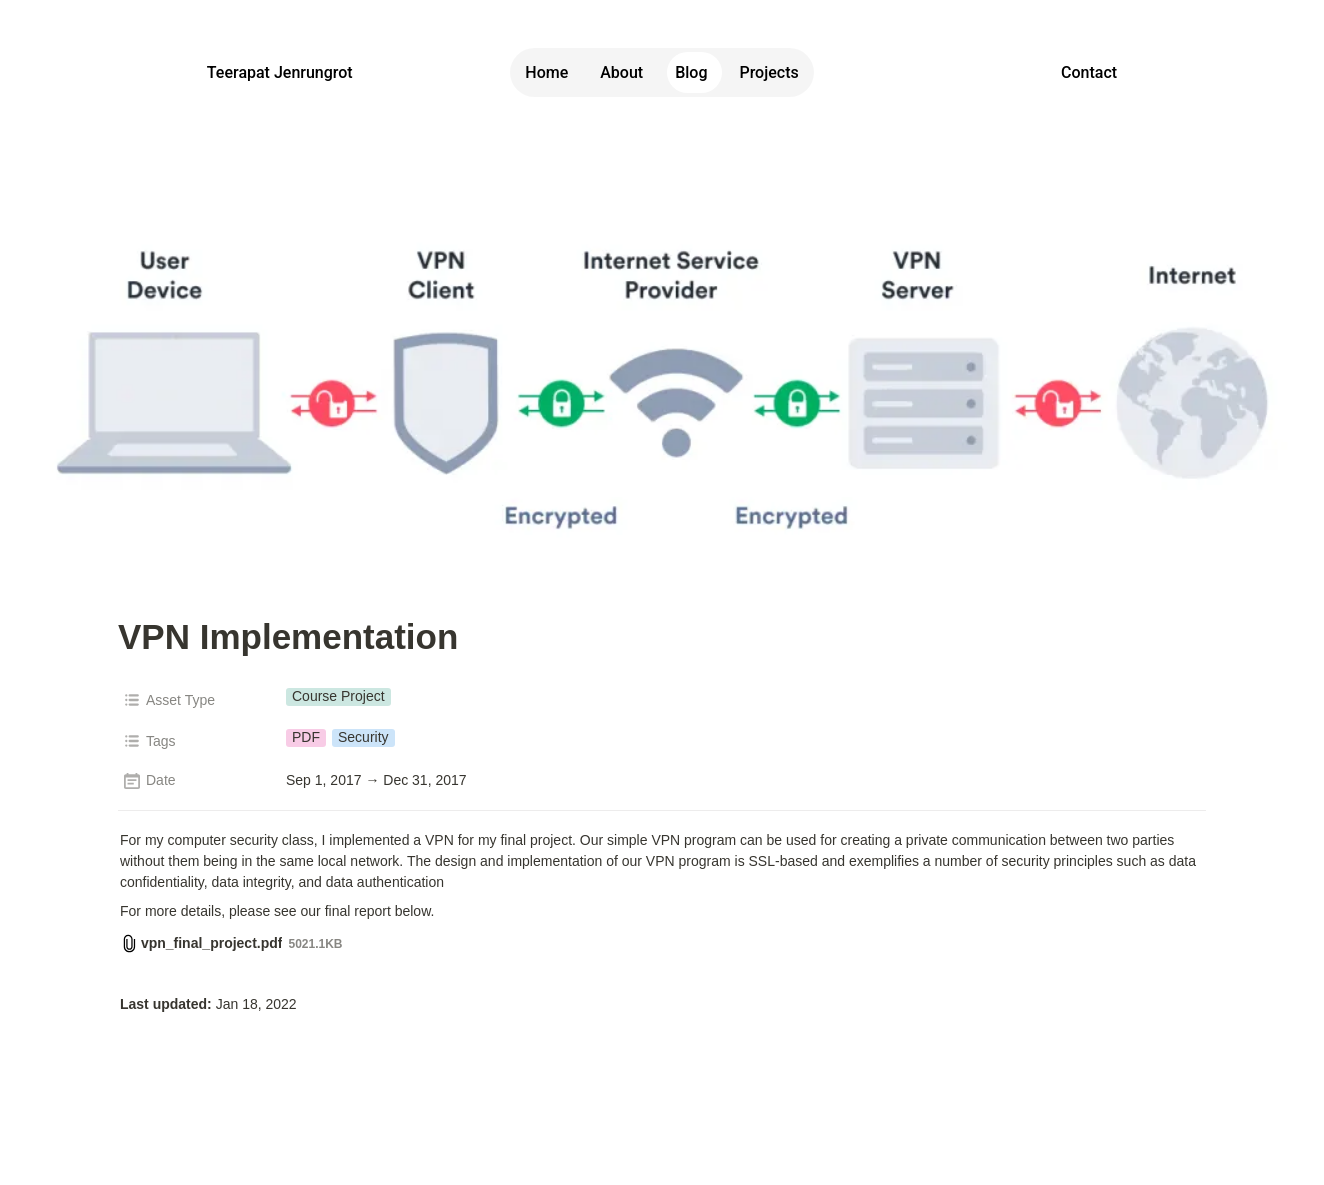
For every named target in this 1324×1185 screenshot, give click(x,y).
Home (546, 72)
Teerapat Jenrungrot (280, 72)
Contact (1089, 72)
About (621, 72)
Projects (768, 72)
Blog (691, 72)
